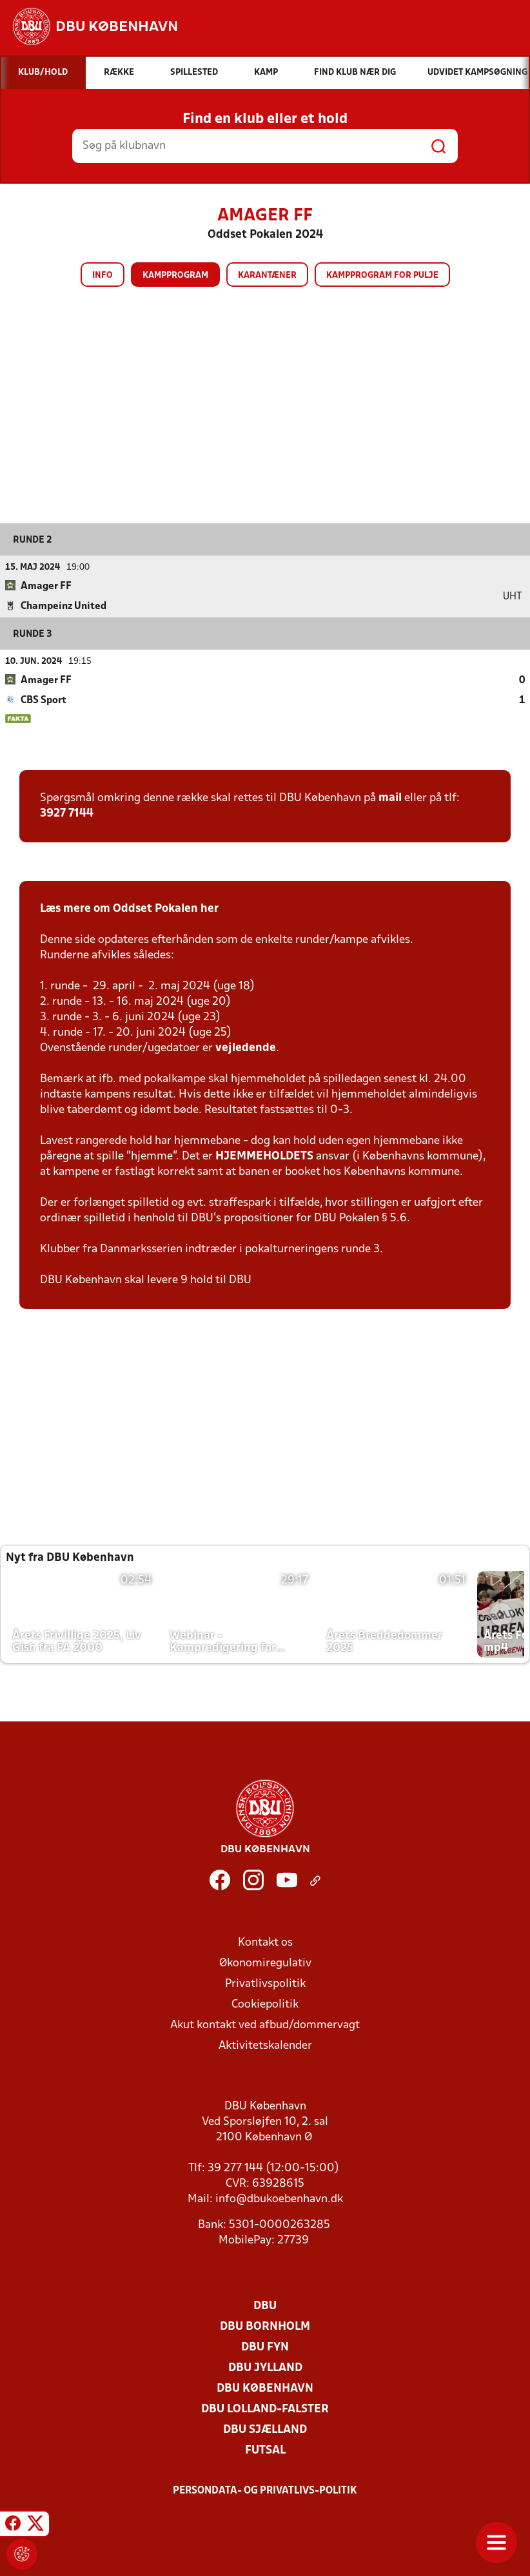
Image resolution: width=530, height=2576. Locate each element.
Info (102, 275)
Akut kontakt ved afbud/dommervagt (265, 2024)
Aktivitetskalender (265, 2045)
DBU (265, 2305)
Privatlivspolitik (265, 1983)
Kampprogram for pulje (382, 275)
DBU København (265, 2388)
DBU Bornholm (265, 2326)
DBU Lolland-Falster (265, 2408)
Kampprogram (175, 275)
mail (390, 797)
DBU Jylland (265, 2367)
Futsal (265, 2450)
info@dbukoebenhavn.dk (279, 2198)
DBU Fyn (265, 2346)
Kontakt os (265, 1942)
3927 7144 (66, 813)
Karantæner (267, 275)
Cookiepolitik (265, 2004)
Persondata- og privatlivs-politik (265, 2490)
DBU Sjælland (265, 2429)
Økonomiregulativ (265, 1962)
